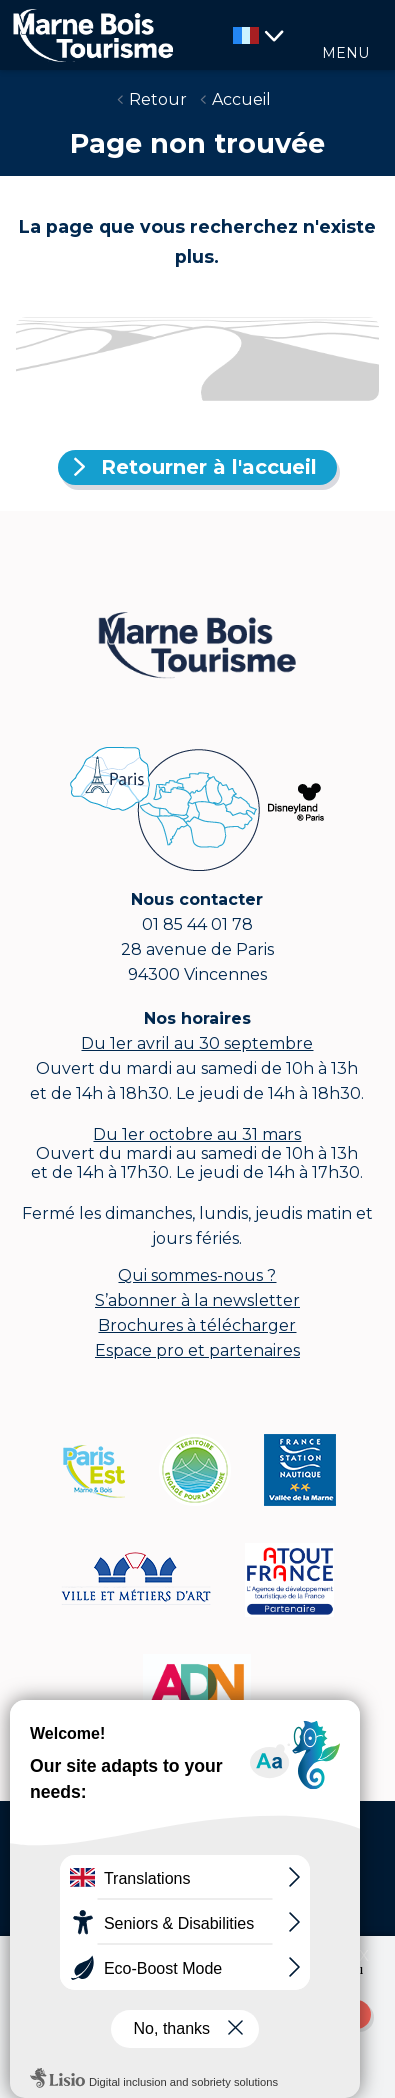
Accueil (241, 99)
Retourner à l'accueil (209, 467)
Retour (158, 99)
